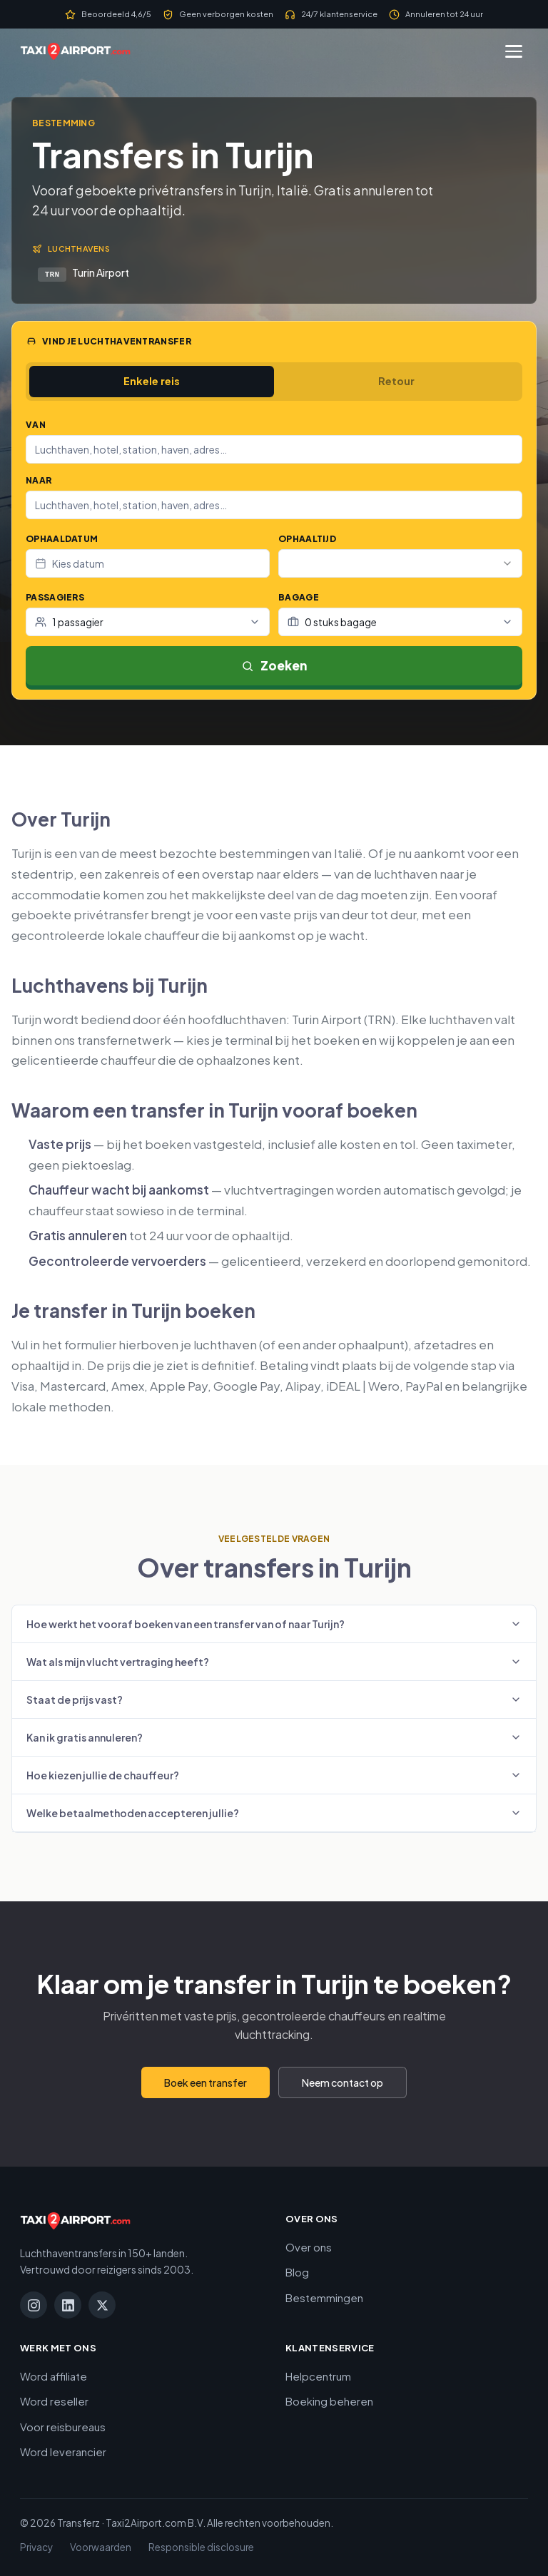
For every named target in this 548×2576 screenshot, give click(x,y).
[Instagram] (33, 2305)
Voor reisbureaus (63, 2426)
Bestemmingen (324, 2297)
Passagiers (55, 597)
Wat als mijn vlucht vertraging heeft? (274, 1661)
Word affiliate (53, 2376)
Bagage (298, 597)
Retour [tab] (396, 380)
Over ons (308, 2247)
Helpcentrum (318, 2376)
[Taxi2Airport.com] (75, 51)
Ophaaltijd (307, 538)
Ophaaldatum (62, 538)
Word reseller (54, 2401)
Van (36, 424)
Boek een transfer (205, 2082)
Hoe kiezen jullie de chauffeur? (274, 1775)
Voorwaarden (100, 2547)
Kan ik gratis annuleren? (274, 1737)
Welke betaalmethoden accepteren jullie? (274, 1812)
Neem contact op (342, 2082)
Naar (38, 480)
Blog (297, 2272)
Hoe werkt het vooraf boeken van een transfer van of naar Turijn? (274, 1623)
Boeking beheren (329, 2401)
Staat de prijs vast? (274, 1699)
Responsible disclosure (201, 2547)
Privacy (36, 2547)
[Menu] (513, 51)
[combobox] (274, 449)
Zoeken (274, 665)
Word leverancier (63, 2451)
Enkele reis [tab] (151, 380)
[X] (102, 2305)
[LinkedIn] (67, 2305)
